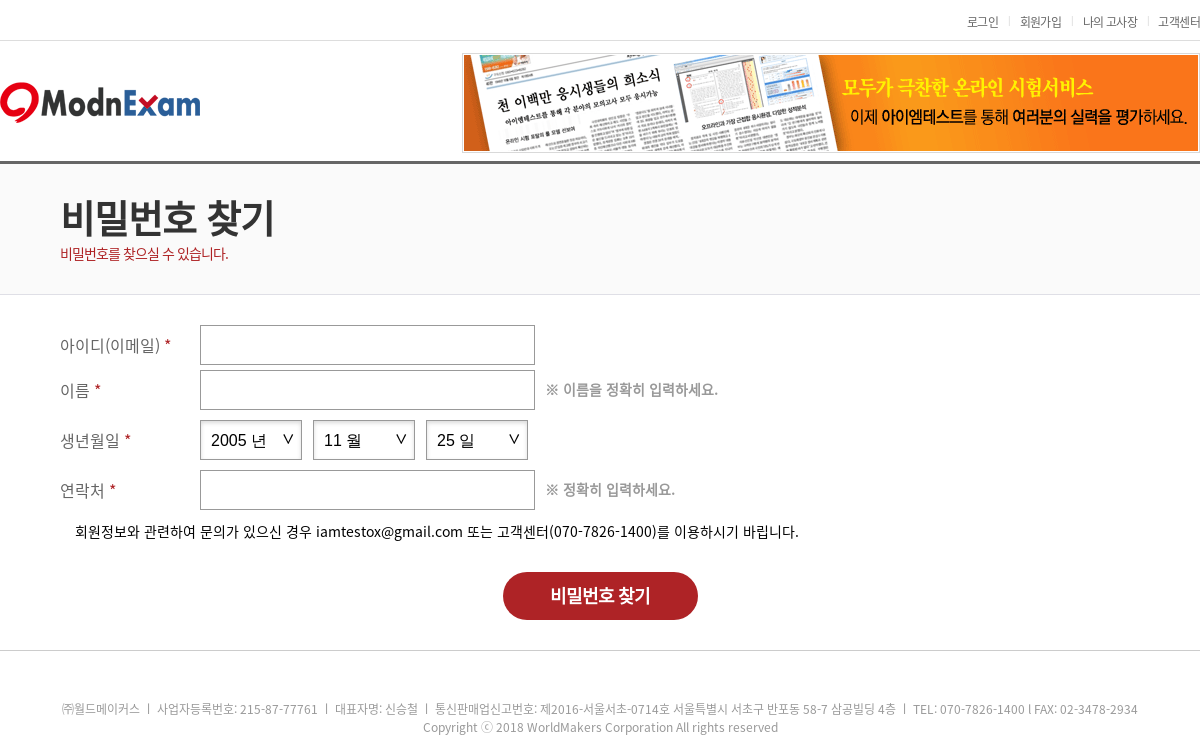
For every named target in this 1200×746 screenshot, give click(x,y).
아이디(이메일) (110, 345)
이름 (75, 390)
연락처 (82, 490)
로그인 (982, 22)
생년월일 (90, 440)
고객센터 (1179, 22)
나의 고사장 (1110, 22)
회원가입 (1041, 22)
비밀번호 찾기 (600, 595)
